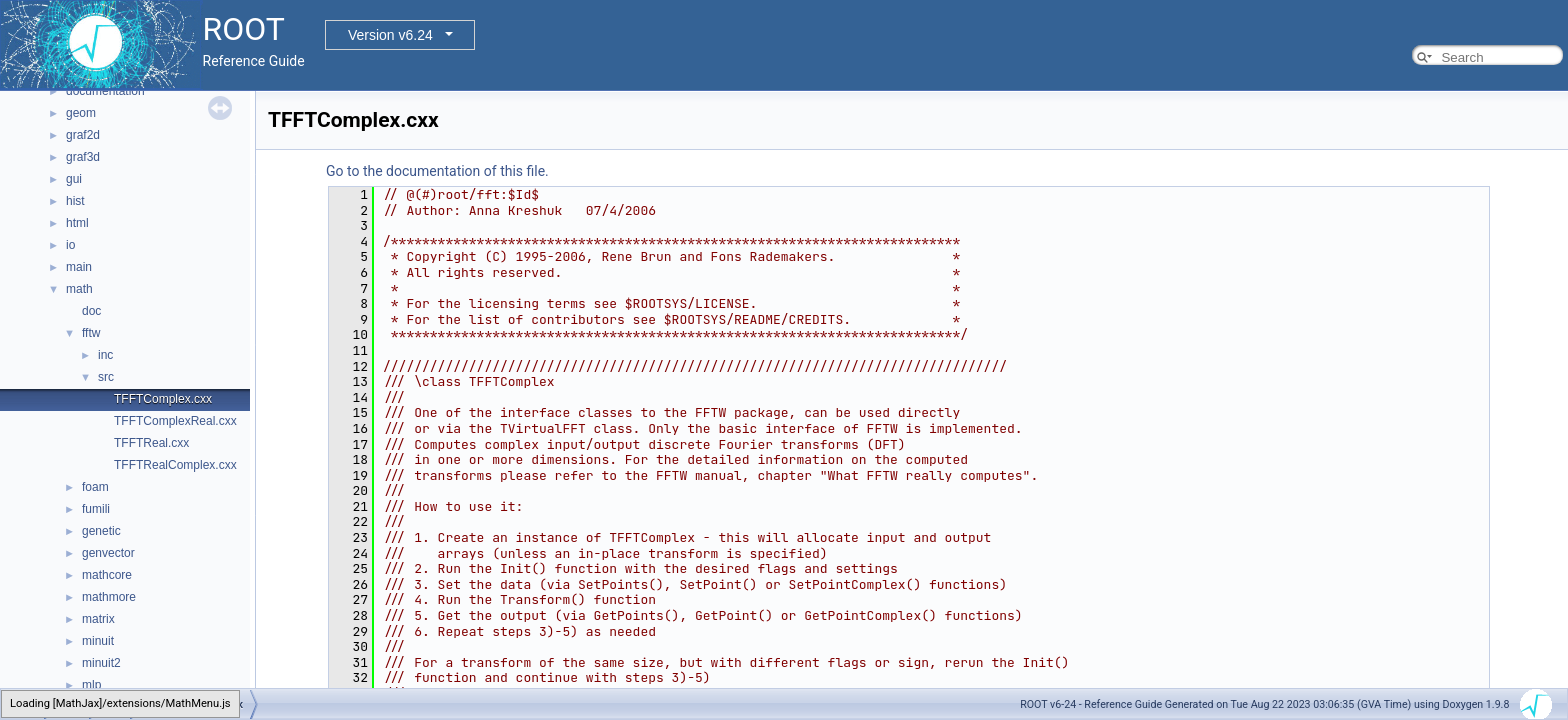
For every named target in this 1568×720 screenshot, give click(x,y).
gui (74, 179)
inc (105, 355)
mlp (91, 685)
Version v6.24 (390, 35)
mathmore (109, 597)
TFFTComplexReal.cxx (175, 421)
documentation (105, 91)
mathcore (107, 575)
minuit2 (101, 663)
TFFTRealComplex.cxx (175, 465)
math (79, 289)
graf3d (83, 157)
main (79, 267)
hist (75, 201)
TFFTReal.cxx (151, 443)
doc (91, 311)
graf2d (83, 135)
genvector (108, 553)
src (106, 377)
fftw (91, 333)
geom (81, 113)
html (77, 223)
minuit (98, 641)
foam (95, 487)
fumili (96, 509)
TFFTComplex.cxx (163, 399)
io (70, 245)
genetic (101, 531)
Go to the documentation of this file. (437, 171)
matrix (98, 619)
